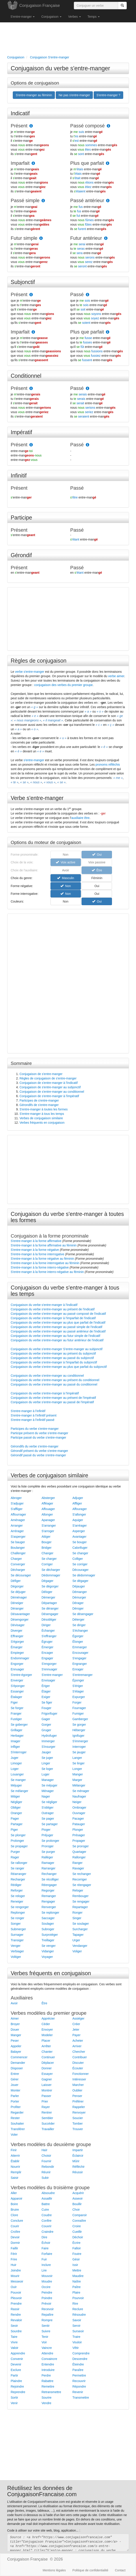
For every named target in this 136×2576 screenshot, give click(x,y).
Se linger (79, 1763)
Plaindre (16, 2381)
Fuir (44, 2259)
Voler (14, 2134)
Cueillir (77, 2231)
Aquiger (78, 1520)
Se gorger (79, 1724)
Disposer (17, 2068)
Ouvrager (79, 1813)
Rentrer (47, 2112)
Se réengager (82, 1885)
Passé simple (25, 200)
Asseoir (78, 2198)
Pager (15, 1818)
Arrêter (46, 2046)
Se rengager (81, 1901)
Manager (48, 1780)
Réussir (78, 2172)
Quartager (79, 1851)
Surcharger (80, 1929)
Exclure (16, 2370)
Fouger (46, 1708)
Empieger (17, 1652)
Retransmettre (51, 2392)
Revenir (78, 2392)
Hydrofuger (49, 1735)
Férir (14, 2254)
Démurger (79, 1597)
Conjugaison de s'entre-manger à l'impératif (49, 1096)
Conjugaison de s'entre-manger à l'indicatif (49, 1083)
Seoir (14, 2325)
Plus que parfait (87, 163)
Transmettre (81, 2397)
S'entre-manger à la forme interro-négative (40, 1267)
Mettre (77, 2270)
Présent (19, 125)
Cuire (45, 2209)
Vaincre (47, 2348)
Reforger (17, 1890)
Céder (46, 2024)
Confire (47, 2220)
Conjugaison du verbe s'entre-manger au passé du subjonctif (52, 1358)
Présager (79, 1835)
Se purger (48, 1851)
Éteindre (78, 2364)
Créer (76, 2024)
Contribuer (80, 2057)
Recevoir (48, 2309)
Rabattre (48, 2381)
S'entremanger (83, 1675)
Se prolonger (50, 1840)
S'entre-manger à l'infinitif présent (34, 1415)
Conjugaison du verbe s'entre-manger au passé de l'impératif (52, 1402)
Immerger (48, 1741)
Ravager (78, 1868)
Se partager (50, 1824)
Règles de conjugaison (39, 660)
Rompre (47, 2320)
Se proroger (81, 1846)
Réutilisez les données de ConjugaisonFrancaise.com (42, 2491)
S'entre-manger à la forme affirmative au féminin (44, 1245)
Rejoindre (17, 2386)
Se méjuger (50, 1785)
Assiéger (78, 2018)
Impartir (78, 2150)
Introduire (48, 2370)
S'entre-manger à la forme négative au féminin (42, 1258)
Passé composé (87, 125)
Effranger (17, 1636)
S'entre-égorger (21, 1675)
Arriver (77, 2046)
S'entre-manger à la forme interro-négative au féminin (47, 1272)
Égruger (47, 1641)
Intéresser (79, 2079)
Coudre (47, 2215)
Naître (77, 2281)
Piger (14, 1829)
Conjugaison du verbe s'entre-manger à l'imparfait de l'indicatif (53, 1318)
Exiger (46, 1697)
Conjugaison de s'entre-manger (41, 1074)
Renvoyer (79, 2112)
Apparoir (16, 2198)
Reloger (78, 1890)
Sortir (14, 2397)
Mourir (15, 2276)
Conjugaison (51, 16)
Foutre (77, 2254)
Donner (47, 2068)
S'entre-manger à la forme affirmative (36, 1241)
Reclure (78, 2309)
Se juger (47, 1758)
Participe (21, 517)
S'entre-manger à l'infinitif (28, 1411)
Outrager (48, 1813)
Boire (14, 2204)
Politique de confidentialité (90, 2570)
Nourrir (15, 2166)
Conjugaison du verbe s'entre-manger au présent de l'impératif (53, 1397)
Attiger (46, 1536)
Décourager (81, 1570)
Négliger (16, 1802)
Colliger (78, 1558)
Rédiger (16, 1885)
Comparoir (80, 2215)
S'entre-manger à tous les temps (42, 1114)
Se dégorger (50, 1586)
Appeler (16, 2046)
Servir (77, 2325)
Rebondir (48, 2166)
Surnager (17, 1934)
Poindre (47, 2298)
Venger (15, 1945)
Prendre (16, 2303)
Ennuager (17, 1669)
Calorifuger (80, 1547)
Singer (77, 1918)
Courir (15, 2226)
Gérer (15, 2079)
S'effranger (49, 1636)
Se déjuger (18, 1592)
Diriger (46, 1625)
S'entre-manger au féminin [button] (34, 95)
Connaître (79, 2220)
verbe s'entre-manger (29, 671)
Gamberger (80, 1719)
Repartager (80, 1907)
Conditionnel (26, 376)
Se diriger (79, 1625)
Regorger (48, 1890)
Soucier (78, 2118)
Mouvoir (47, 2276)
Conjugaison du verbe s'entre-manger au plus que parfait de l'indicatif (58, 1322)
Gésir (76, 2259)
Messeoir (17, 2281)
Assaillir (47, 2198)
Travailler (48, 2129)
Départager (49, 1603)
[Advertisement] (68, 38)
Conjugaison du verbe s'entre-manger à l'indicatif (44, 1305)
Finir (14, 2150)
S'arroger (48, 1531)
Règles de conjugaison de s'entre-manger (48, 1078)
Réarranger (18, 1874)
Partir (14, 2375)
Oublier (77, 2090)
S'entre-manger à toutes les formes (44, 1109)
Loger (15, 1769)
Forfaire (47, 2254)
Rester (15, 2118)
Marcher (78, 2085)
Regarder (17, 2112)
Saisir (15, 2177)
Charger (16, 1558)
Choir (76, 2209)
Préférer (78, 2101)
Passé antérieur (87, 200)
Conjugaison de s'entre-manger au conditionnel (52, 1091)
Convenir (17, 2359)
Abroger (16, 1498)
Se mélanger (19, 1791)
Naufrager (79, 1796)
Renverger (49, 1907)
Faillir (14, 2248)
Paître (77, 2287)
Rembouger (81, 1896)
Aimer (15, 2018)
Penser (77, 2096)
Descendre (80, 2359)
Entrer (15, 2074)
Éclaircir (78, 2155)
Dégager (48, 1581)
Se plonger (18, 1835)
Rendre (16, 2314)
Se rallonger (19, 1863)
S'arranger (49, 1525)
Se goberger (19, 1724)
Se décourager (21, 1575)
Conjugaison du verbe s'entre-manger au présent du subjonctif (53, 1353)
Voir (44, 2342)
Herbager (17, 1735)
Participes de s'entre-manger (39, 1100)
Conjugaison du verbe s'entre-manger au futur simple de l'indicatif (55, 1336)
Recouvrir (79, 2381)
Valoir (15, 2348)
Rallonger (79, 1857)
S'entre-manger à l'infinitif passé (32, 1420)
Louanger (17, 1774)
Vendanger (80, 1945)
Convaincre (49, 2359)
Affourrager (18, 1514)
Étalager (16, 1697)
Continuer (48, 2057)
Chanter (47, 2051)
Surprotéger (50, 1934)
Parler (15, 2096)
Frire (14, 2259)
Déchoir (78, 2237)
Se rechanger (82, 1874)
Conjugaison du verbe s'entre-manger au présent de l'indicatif (53, 1309)
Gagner (47, 2079)
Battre (46, 2204)
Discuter (78, 2062)
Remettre (48, 2386)
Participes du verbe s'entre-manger (35, 1428)
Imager (15, 1741)
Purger (15, 1851)
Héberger (79, 1730)
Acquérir (78, 2193)
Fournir (46, 2161)
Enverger (17, 1680)
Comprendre (81, 2353)
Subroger (48, 1929)
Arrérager (17, 1531)
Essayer (47, 2074)
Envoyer (47, 2029)
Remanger (49, 1896)
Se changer (80, 1553)
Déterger (78, 1619)
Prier (45, 2101)
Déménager (19, 1597)
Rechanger (49, 1874)
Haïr (44, 2150)
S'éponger (18, 1686)
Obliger (16, 1807)
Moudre (47, 2281)
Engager (47, 1658)
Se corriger (80, 1564)
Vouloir (77, 2342)
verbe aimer (116, 676)
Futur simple (24, 238)
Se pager (48, 1818)
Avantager (80, 1536)
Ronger (78, 1912)
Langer (77, 1758)
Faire (45, 2248)
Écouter (78, 2068)
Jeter (76, 2029)
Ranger (78, 1863)
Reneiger (17, 1901)
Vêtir (76, 2348)
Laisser (47, 2085)
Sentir (46, 2325)
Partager (17, 1824)
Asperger (79, 1531)
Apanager (48, 1520)
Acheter (78, 2040)
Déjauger (79, 1586)
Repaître (48, 2314)
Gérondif (21, 555)
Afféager (47, 1503)
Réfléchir (79, 2166)
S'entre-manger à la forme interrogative (37, 1254)
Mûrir (76, 2161)
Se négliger (49, 1802)
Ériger (46, 1686)
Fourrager (79, 1708)
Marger (77, 1780)
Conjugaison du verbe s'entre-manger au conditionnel (47, 1375)
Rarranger (49, 1868)
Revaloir (16, 2320)
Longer (77, 1769)
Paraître (78, 2370)
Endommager (20, 1658)
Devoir (15, 2237)
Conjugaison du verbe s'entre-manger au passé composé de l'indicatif (58, 1313)
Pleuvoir (16, 2298)
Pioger (46, 1829)
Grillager (16, 1730)
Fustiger (16, 1719)
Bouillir (77, 2204)
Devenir (16, 2364)
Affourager (80, 1509)
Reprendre (18, 2392)
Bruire (15, 2209)
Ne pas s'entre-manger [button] (74, 95)
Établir (15, 2161)
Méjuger (16, 1785)
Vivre (14, 2342)
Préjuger (47, 1835)
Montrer (47, 2090)
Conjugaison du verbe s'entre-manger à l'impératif (45, 1393)
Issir (75, 2265)
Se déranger (50, 1608)
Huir (14, 2265)
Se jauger (79, 1752)
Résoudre (79, 2314)
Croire (77, 2226)
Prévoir (46, 2303)
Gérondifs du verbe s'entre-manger (35, 1446)
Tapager (78, 1934)
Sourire (47, 2397)
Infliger (15, 1746)
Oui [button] (96, 886)
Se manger (18, 1780)
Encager (47, 1652)
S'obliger (48, 1807)
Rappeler (79, 2107)
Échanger (48, 1630)
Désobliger (49, 1619)
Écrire (77, 2242)
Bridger (47, 1547)
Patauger (79, 1824)
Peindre (47, 2292)
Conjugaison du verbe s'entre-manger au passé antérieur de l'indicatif (58, 1331)
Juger (15, 1758)
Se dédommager (84, 1575)
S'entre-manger (23, 16)
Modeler (47, 2035)
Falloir (77, 2248)
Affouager (48, 1509)
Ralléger (47, 1857)
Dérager (78, 1603)
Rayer (46, 2107)
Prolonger (17, 1840)
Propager (79, 1840)
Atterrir (15, 2155)
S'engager (79, 1658)
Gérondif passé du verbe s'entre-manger (38, 1455)
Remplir (16, 2172)
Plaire (76, 2292)
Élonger (78, 1641)
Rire (75, 2303)
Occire (46, 2287)
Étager (46, 1691)
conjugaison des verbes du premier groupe (63, 685)
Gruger (46, 1730)
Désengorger (20, 1619)
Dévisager (18, 1625)
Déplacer (48, 2062)
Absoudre (48, 2193)
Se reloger (18, 1896)
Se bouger (80, 1542)
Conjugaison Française (39, 5)
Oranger (16, 1813)
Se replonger (50, 1912)
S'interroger (19, 1752)
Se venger (49, 1945)
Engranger (80, 1664)
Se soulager (81, 1923)
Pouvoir (16, 2292)
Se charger (49, 1558)
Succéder (48, 2123)
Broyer (15, 2024)
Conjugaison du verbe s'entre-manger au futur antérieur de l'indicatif (57, 1340)
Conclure (17, 2220)
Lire (44, 2270)
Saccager (48, 1918)
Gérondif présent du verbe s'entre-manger (39, 1451)
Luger (46, 1774)
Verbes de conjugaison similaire (41, 1118)
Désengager (50, 1614)
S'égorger (17, 1641)
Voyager (47, 1957)
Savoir (77, 2320)
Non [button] (65, 886)
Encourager (80, 1652)
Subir (45, 2177)
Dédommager (51, 1575)
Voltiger (16, 1957)
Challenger (18, 1553)
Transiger (17, 1940)
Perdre (46, 2375)
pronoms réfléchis (107, 764)
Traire (76, 2336)
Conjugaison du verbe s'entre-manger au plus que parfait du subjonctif (59, 1366)
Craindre (48, 2231)
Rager (15, 1857)
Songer (16, 1923)
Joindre (16, 2270)
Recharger (18, 1879)
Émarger (17, 1647)
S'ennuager (49, 1669)
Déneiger (17, 1603)
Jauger (46, 1752)
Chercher (79, 2051)
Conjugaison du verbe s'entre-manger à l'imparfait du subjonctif (54, 1362)
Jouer (15, 2085)
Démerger (48, 1597)
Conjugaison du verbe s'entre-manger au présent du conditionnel (55, 1380)
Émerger (48, 1647)
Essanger (17, 1691)
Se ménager (81, 1791)
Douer (15, 2029)
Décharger (18, 1570)
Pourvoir (78, 2298)
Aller (14, 2193)
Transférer (18, 2129)
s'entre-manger (34, 760)
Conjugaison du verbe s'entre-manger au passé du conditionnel (54, 1384)
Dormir (15, 2242)
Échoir (46, 2242)
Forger (77, 1702)
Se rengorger (20, 1907)
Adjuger (78, 1498)
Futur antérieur (86, 238)
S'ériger (78, 1686)
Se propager (19, 1846)
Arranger (17, 1525)
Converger (18, 1564)
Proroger (48, 1846)
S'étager (78, 1691)
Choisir (46, 2155)
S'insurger (49, 1746)
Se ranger (17, 1868)
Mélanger (79, 1785)
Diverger (16, 1630)
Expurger (79, 1697)
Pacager (78, 1818)
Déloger (47, 1592)
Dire (44, 2237)
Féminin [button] (96, 878)
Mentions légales (54, 2570)
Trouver (78, 2129)
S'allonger (79, 1514)
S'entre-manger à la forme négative (35, 1250)
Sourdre (16, 2331)
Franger (16, 1713)
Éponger (78, 1680)
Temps (94, 16)
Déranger (17, 1608)
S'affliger (17, 1509)
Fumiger (78, 1713)
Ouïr (14, 2287)
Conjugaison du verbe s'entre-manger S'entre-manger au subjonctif (56, 1349)
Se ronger (17, 1918)
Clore (14, 2215)
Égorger (78, 1636)
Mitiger (15, 1796)
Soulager (48, 1923)
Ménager (48, 1791)
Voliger (77, 1951)
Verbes (74, 16)
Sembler (47, 2118)
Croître (15, 2231)
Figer (14, 1702)
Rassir (15, 2309)
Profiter (16, 2107)
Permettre (79, 2375)
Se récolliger (50, 1879)
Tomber (78, 2123)
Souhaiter (17, 2123)
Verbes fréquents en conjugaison (42, 1122)
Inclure (46, 2265)
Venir (14, 2403)
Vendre (46, 2403)
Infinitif (19, 475)
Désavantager (20, 1614)
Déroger (78, 1608)
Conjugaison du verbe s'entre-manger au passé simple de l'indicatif (56, 1327)
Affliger (77, 1503)
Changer (48, 1553)
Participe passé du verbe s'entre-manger (38, 1437)
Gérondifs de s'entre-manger (39, 1105)
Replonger (18, 1912)
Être (44, 2003)
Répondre (79, 2386)
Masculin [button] (65, 878)
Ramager (48, 1863)
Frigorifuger (50, 1713)
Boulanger (18, 1547)
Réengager (49, 1885)
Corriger (47, 1564)
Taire (14, 2336)
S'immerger (80, 1741)
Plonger (78, 1829)
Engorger (17, 1664)
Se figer (47, 1702)
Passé (77, 294)
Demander (18, 2062)
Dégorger (17, 1586)
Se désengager (83, 1614)
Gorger (46, 1724)
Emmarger (80, 1647)
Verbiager (17, 1951)
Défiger (16, 1581)
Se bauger (18, 1542)
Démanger (80, 1592)
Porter (15, 2101)
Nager (46, 1796)
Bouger (47, 1542)
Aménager (18, 1520)
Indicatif (20, 113)
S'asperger (18, 1536)
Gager (46, 1719)
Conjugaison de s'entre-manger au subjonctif (50, 1087)
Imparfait (20, 163)
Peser (15, 2040)
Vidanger (48, 1951)
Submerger (18, 1929)
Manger (78, 1774)
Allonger (47, 1514)
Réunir (46, 2172)
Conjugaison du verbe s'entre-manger (60, 68)
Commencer (19, 2057)
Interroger (79, 1746)
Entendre (48, 2364)
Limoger (16, 1763)
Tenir (45, 2336)
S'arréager (80, 1525)
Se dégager (80, 1581)
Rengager (48, 1901)
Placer (46, 2040)
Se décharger (51, 1570)
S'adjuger (17, 1503)
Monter (15, 2090)
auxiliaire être (80, 818)
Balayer (16, 2051)
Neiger (77, 1802)
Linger (46, 1763)
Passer (46, 2096)
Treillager (48, 1940)
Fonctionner (81, 2074)
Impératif (21, 432)
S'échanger (80, 1630)
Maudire (78, 2276)
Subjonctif (23, 282)
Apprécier (48, 2018)
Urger (76, 1940)
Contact (120, 2570)
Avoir (14, 2003)
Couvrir (47, 2226)
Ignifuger (78, 1735)
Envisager (48, 1680)
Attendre (47, 2353)
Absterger (48, 1498)
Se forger (17, 1708)
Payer (77, 2035)
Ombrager (79, 1807)
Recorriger (80, 1879)
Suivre (46, 2331)
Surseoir (78, 2331)
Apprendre (18, 2353)
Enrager (78, 1669)
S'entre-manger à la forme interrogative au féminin (45, 1263)
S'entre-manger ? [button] (108, 95)
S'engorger (49, 1664)
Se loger (47, 1769)
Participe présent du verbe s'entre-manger (39, 1433)
